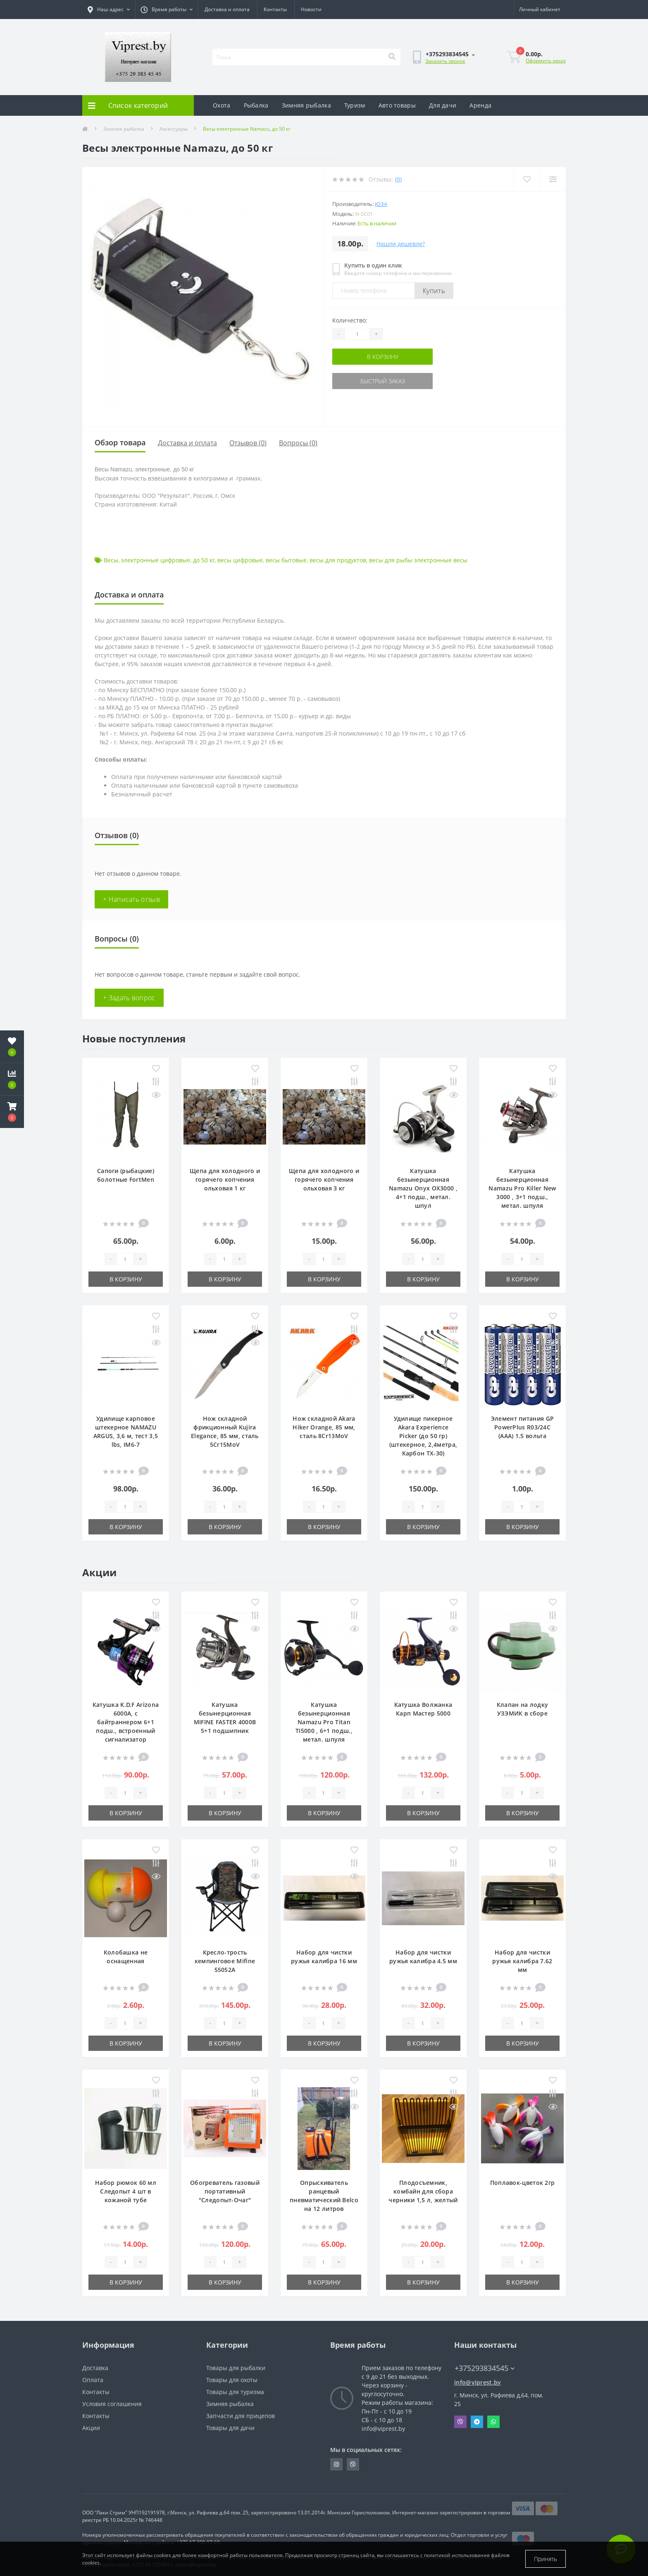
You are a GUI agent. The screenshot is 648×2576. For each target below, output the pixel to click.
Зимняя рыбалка (306, 105)
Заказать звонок (445, 61)
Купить (434, 290)
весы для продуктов (338, 560)
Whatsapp (493, 2422)
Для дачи (442, 105)
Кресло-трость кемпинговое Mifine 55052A (225, 1961)
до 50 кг (203, 560)
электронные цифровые (155, 560)
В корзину (382, 357)
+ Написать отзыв (131, 899)
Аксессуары (174, 128)
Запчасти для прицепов (240, 2416)
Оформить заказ (546, 60)
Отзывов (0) (248, 442)
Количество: (349, 320)
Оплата (92, 2380)
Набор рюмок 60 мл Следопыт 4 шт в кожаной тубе (125, 2191)
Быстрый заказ (382, 381)
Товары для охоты (231, 2380)
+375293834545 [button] (485, 2368)
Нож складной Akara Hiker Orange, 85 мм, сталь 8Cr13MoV (324, 1427)
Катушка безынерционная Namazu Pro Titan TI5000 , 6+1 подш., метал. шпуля (324, 1722)
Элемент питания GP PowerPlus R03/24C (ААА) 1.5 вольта (522, 1427)
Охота (222, 105)
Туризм (354, 105)
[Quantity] (357, 334)
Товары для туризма (235, 2392)
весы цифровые (240, 560)
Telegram (477, 2422)
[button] (12, 1112)
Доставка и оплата (227, 9)
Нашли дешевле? (400, 244)
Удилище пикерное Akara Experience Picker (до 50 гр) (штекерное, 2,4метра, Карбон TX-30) (423, 1436)
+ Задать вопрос (129, 997)
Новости (311, 9)
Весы (111, 560)
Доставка (95, 2368)
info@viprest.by (477, 2382)
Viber (460, 2422)
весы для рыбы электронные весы (418, 560)
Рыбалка (256, 105)
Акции (91, 2428)
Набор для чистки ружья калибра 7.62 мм (522, 1961)
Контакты (275, 9)
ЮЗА (381, 204)
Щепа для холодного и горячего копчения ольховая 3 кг (324, 1179)
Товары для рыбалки (235, 2368)
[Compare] (553, 179)
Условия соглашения (112, 2404)
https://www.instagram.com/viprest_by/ (336, 2464)
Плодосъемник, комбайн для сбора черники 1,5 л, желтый (422, 2191)
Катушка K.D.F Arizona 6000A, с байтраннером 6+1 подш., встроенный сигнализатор (126, 1722)
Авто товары (397, 105)
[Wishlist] (527, 179)
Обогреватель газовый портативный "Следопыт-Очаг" (225, 2191)
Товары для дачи (230, 2428)
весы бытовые (286, 560)
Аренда (480, 105)
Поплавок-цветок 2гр (522, 2182)
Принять (545, 2559)
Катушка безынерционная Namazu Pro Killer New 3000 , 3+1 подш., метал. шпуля (522, 1188)
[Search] (391, 57)
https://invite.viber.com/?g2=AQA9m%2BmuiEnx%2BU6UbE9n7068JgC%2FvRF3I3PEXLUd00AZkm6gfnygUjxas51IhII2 (353, 2464)
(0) (398, 179)
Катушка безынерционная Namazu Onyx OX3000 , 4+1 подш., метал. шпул (423, 1188)
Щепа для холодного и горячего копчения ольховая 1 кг (225, 1179)
